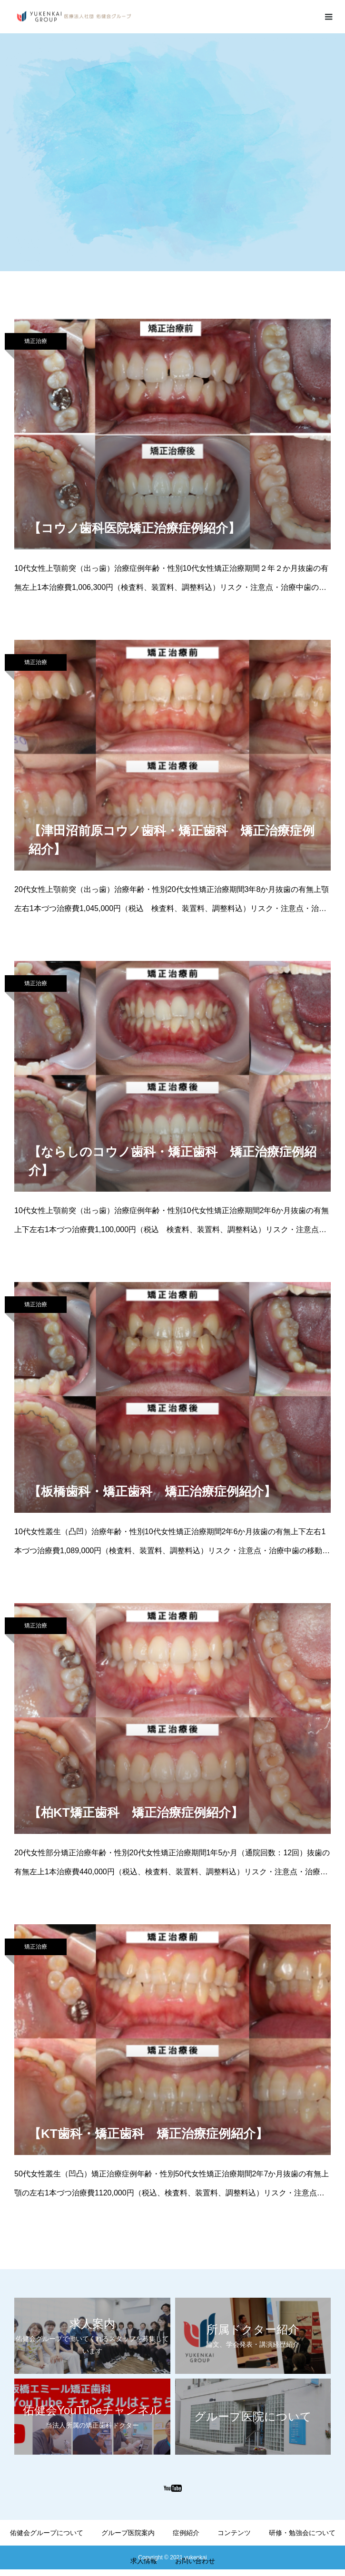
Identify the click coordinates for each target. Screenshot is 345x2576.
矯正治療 (35, 341)
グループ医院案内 (128, 2533)
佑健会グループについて (46, 2533)
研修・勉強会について (302, 2533)
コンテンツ (234, 2533)
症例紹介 (186, 2533)
